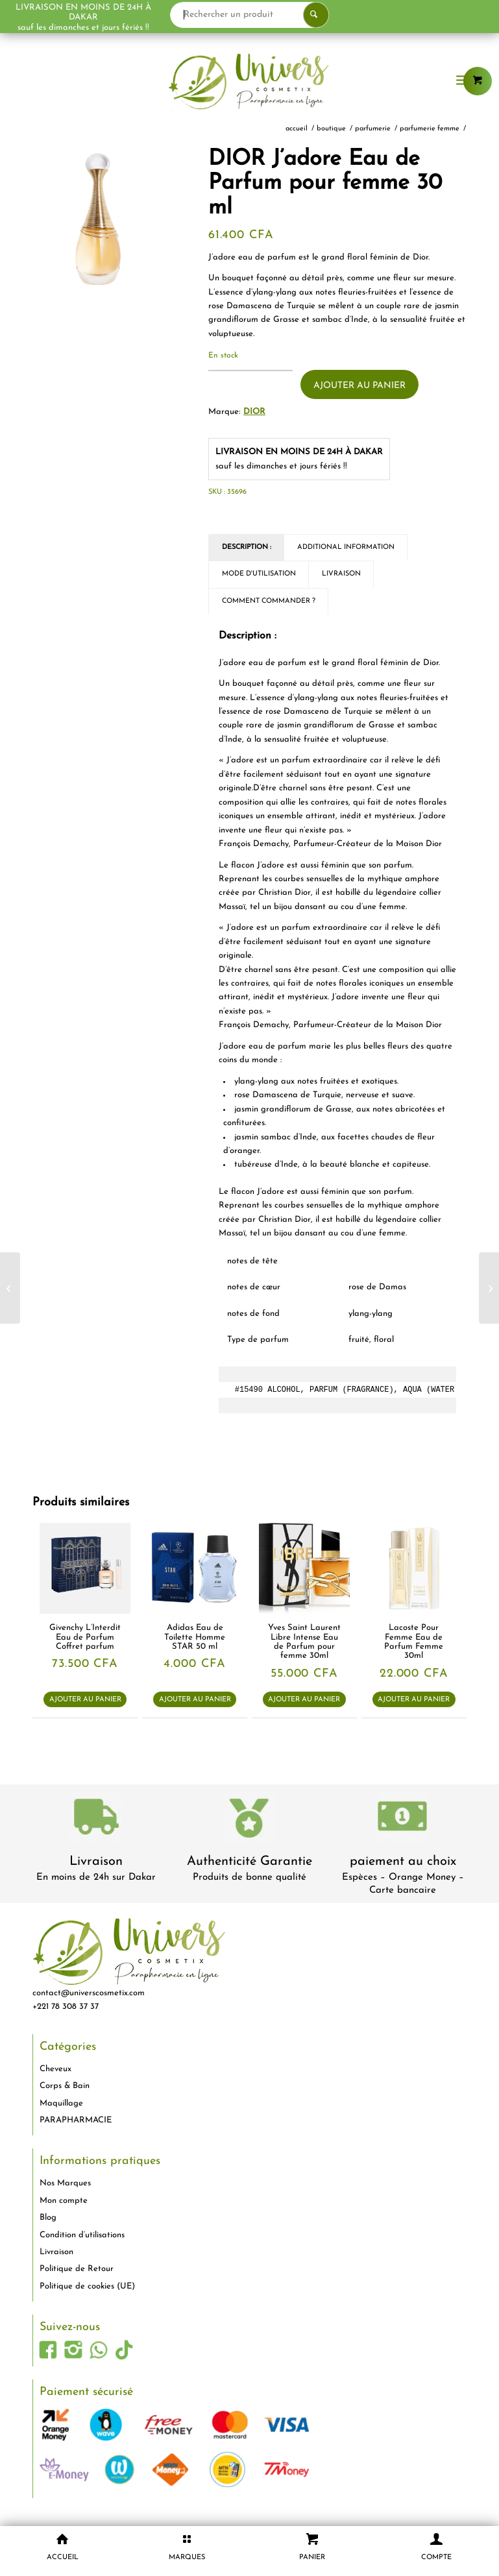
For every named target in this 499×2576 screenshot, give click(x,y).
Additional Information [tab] (346, 547)
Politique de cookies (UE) (87, 2286)
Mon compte (64, 2200)
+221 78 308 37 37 (65, 2006)
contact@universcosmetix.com (88, 1993)
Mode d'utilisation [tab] (259, 573)
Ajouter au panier (359, 386)
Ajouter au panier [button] (85, 1699)
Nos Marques (65, 2183)
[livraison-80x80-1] (96, 1819)
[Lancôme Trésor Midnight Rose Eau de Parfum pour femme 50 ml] (10, 1288)
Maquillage (61, 2103)
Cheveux (55, 2069)
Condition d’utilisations (82, 2235)
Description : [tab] (246, 547)
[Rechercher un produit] (300, 15)
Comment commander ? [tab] (268, 601)
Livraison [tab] (341, 573)
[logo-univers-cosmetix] (249, 81)
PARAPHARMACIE (76, 2120)
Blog (48, 2217)
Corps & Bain (65, 2086)
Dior (254, 411)
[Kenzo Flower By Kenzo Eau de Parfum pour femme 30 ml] (489, 1288)
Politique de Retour (77, 2269)
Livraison (96, 1861)
